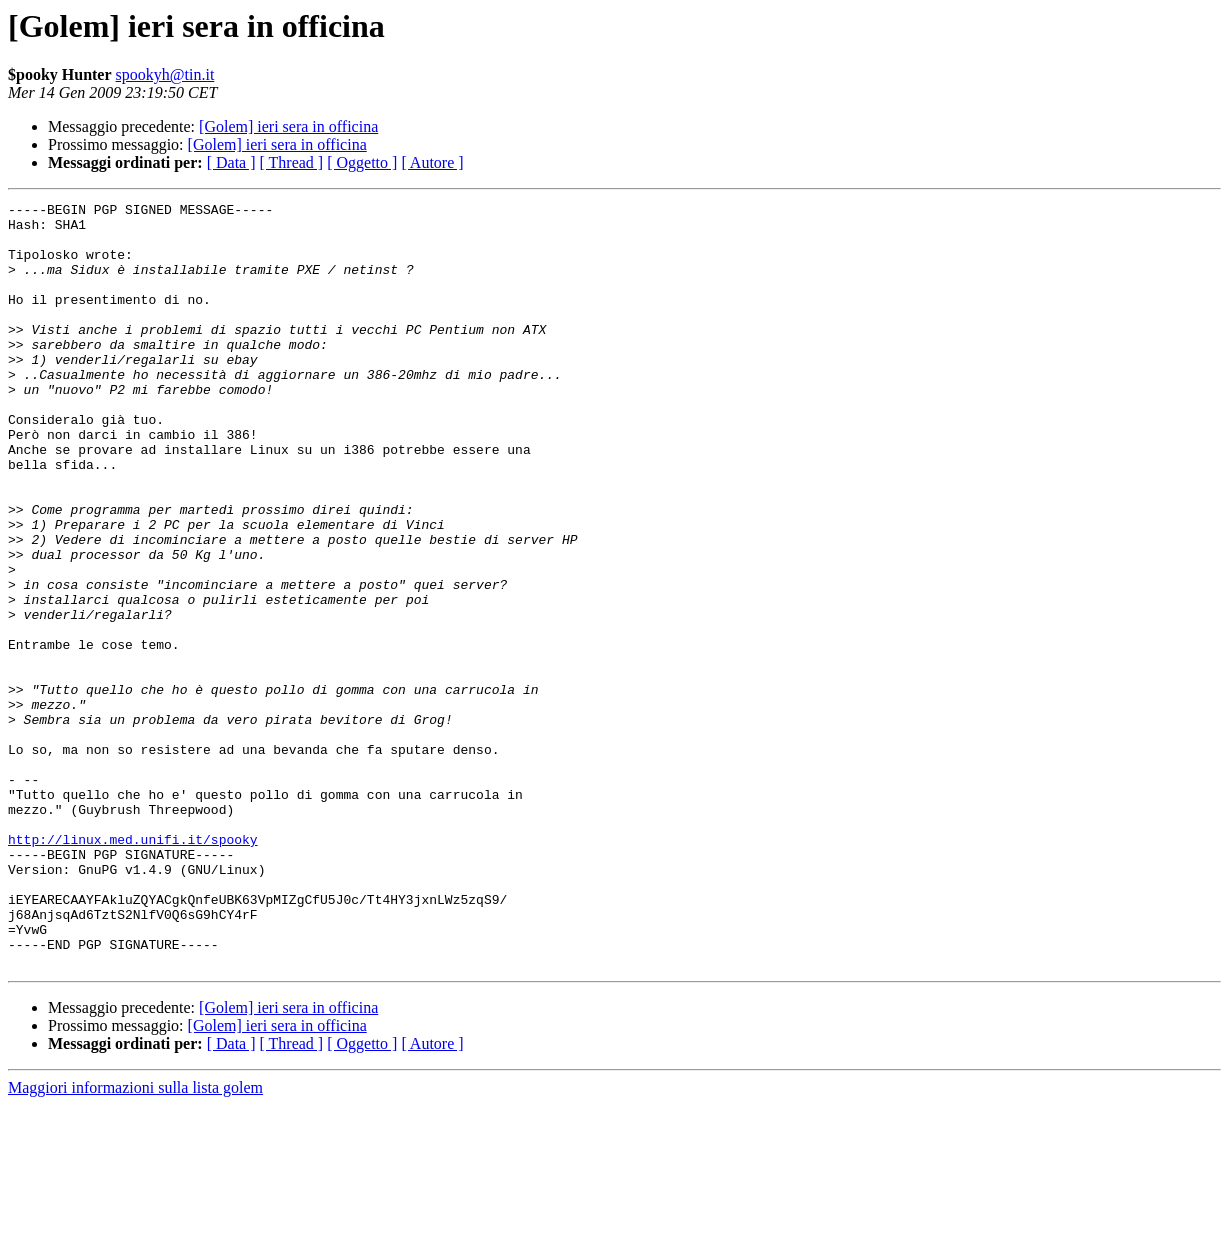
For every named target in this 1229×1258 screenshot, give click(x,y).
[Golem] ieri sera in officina (288, 126)
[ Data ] (231, 162)
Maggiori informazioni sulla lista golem (135, 1240)
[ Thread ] (292, 162)
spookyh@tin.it (165, 74)
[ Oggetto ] (362, 162)
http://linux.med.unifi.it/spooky (133, 968)
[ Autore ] (432, 162)
